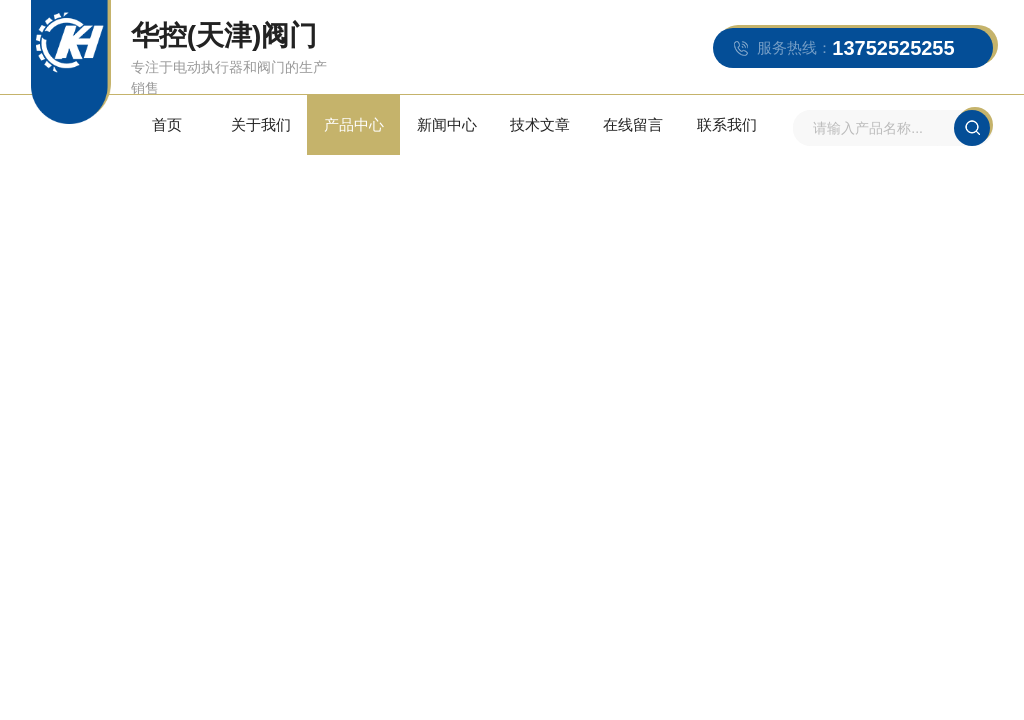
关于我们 (261, 124)
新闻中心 (447, 124)
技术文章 (540, 124)
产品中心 (354, 124)
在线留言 (633, 124)
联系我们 (727, 124)
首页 (167, 124)
